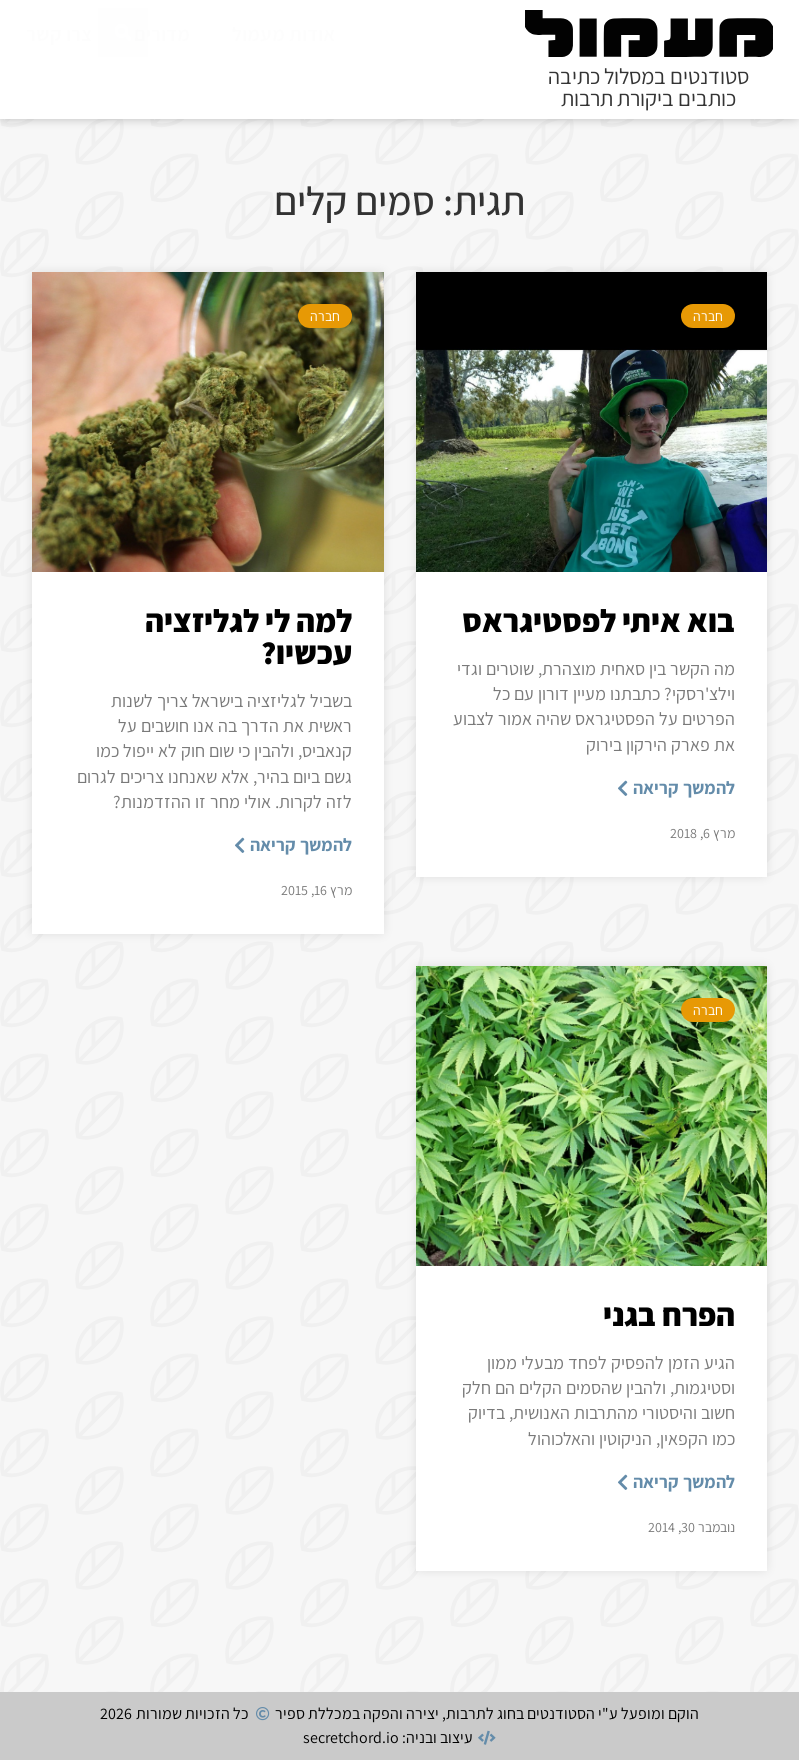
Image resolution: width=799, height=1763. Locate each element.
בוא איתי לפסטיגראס (598, 623)
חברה (708, 319)
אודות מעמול (283, 34)
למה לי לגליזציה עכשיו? (248, 639)
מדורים (162, 34)
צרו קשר (59, 34)
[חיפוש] (123, 79)
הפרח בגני (669, 1317)
